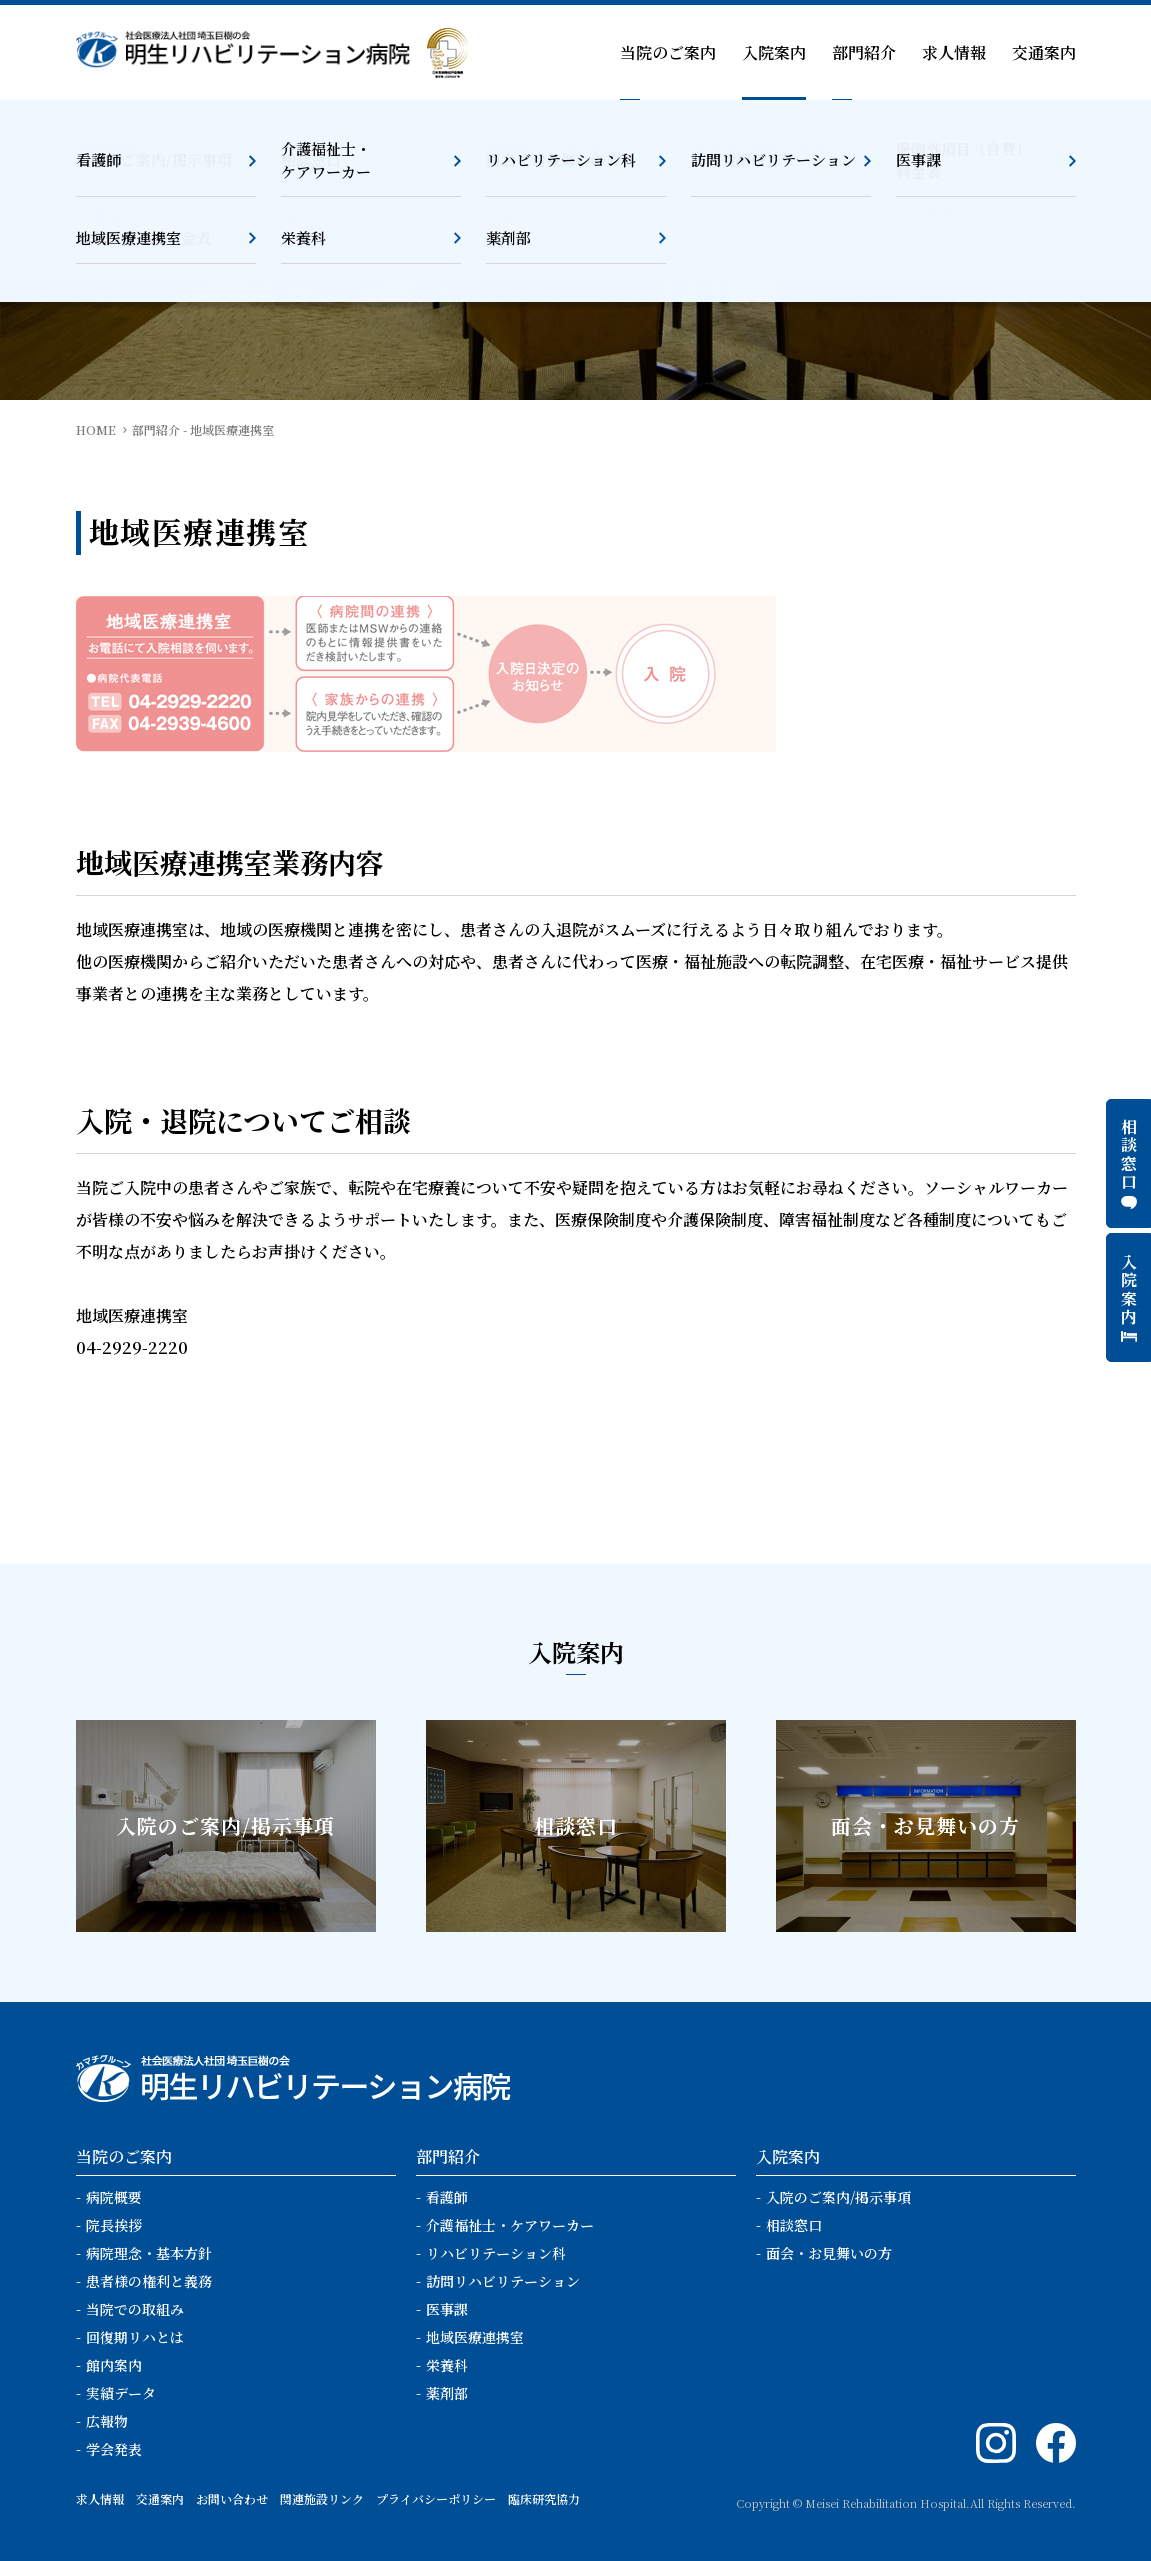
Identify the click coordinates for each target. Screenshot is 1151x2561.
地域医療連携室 (475, 2337)
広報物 (107, 2421)
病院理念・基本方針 (149, 2253)
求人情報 (954, 52)
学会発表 (114, 2449)
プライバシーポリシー (436, 2498)
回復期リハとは (135, 2337)
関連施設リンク (322, 2498)
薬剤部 (447, 2393)
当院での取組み (135, 2309)
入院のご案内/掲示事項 (838, 2197)
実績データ (121, 2393)
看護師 (447, 2197)
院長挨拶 (114, 2225)
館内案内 (114, 2365)
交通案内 (1044, 52)
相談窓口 (794, 2225)
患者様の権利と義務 (149, 2281)
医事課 (447, 2309)
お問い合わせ (232, 2498)
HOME (96, 429)
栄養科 (447, 2365)
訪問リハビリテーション (503, 2281)
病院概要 (114, 2197)
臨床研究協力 (544, 2498)
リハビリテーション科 (496, 2253)
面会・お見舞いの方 (829, 2253)
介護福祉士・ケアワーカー (510, 2225)
